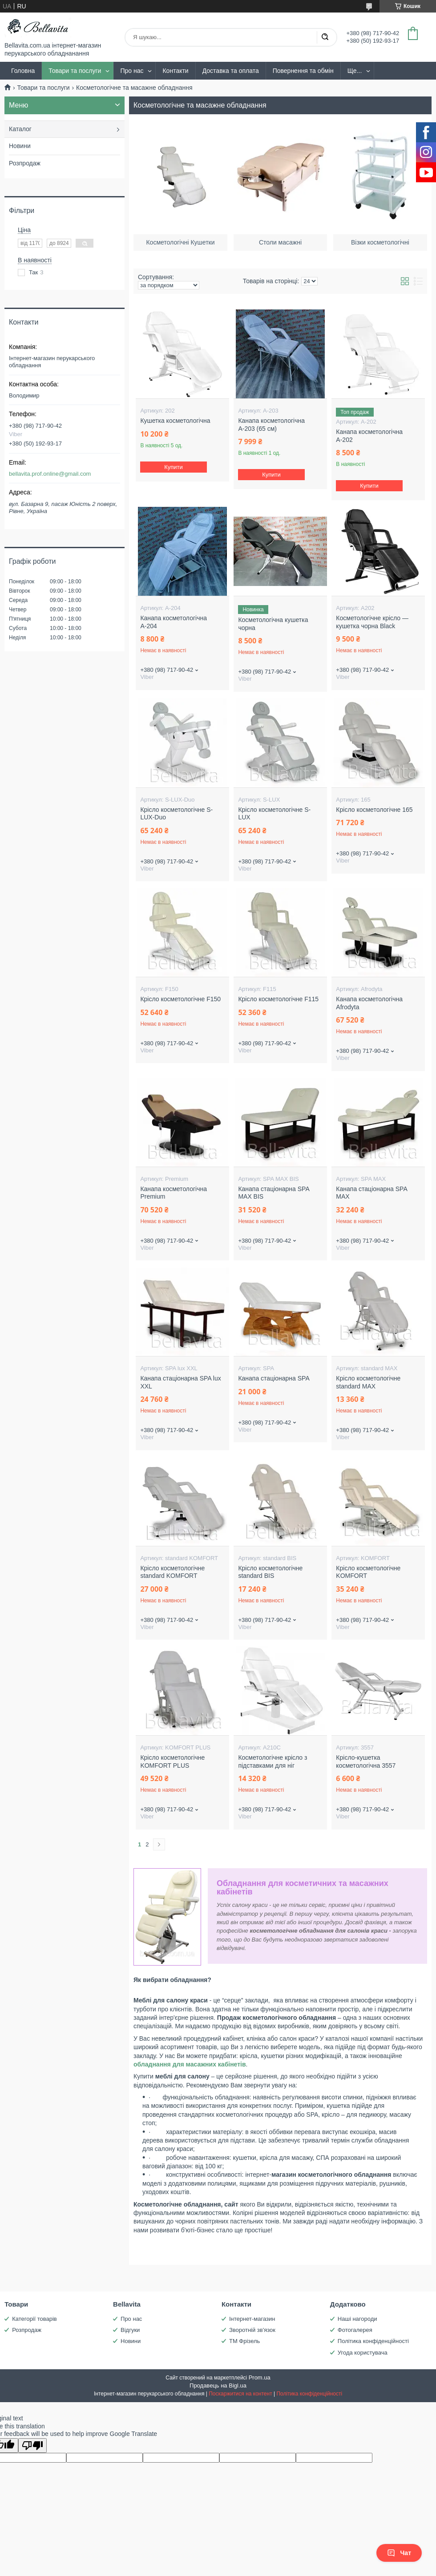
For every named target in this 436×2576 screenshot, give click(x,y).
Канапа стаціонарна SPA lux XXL (180, 1382)
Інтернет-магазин (252, 2318)
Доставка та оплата (230, 70)
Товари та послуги (74, 70)
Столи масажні (280, 241)
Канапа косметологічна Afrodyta (369, 1003)
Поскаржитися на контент (240, 2394)
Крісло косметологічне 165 (374, 809)
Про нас (131, 70)
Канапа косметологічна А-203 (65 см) (271, 424)
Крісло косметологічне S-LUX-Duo (176, 813)
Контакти (175, 70)
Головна (23, 70)
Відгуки (130, 2330)
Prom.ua (259, 2377)
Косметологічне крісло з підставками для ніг (272, 1761)
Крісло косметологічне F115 (278, 999)
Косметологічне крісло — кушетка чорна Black (372, 622)
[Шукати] (325, 37)
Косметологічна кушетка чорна (273, 623)
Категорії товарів (34, 2318)
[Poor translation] (32, 2445)
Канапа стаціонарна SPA (273, 1378)
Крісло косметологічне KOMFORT (368, 1572)
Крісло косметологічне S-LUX (274, 813)
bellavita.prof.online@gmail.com (50, 473)
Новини (20, 145)
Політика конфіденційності (373, 2341)
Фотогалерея (355, 2330)
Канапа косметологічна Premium (173, 1192)
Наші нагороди (357, 2318)
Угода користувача (363, 2352)
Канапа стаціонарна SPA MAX (371, 1192)
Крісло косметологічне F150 (180, 999)
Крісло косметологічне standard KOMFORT (172, 1572)
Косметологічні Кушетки (180, 241)
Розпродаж (24, 163)
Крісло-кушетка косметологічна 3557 (366, 1761)
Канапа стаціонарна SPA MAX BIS (273, 1192)
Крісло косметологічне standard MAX (368, 1382)
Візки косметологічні (380, 241)
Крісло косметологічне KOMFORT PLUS (172, 1761)
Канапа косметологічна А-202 (369, 435)
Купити (174, 467)
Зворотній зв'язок (252, 2330)
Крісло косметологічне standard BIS (270, 1572)
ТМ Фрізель (244, 2341)
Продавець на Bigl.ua (218, 2385)
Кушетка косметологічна (175, 420)
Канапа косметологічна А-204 (173, 622)
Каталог (20, 128)
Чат (399, 2553)
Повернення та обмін (303, 70)
